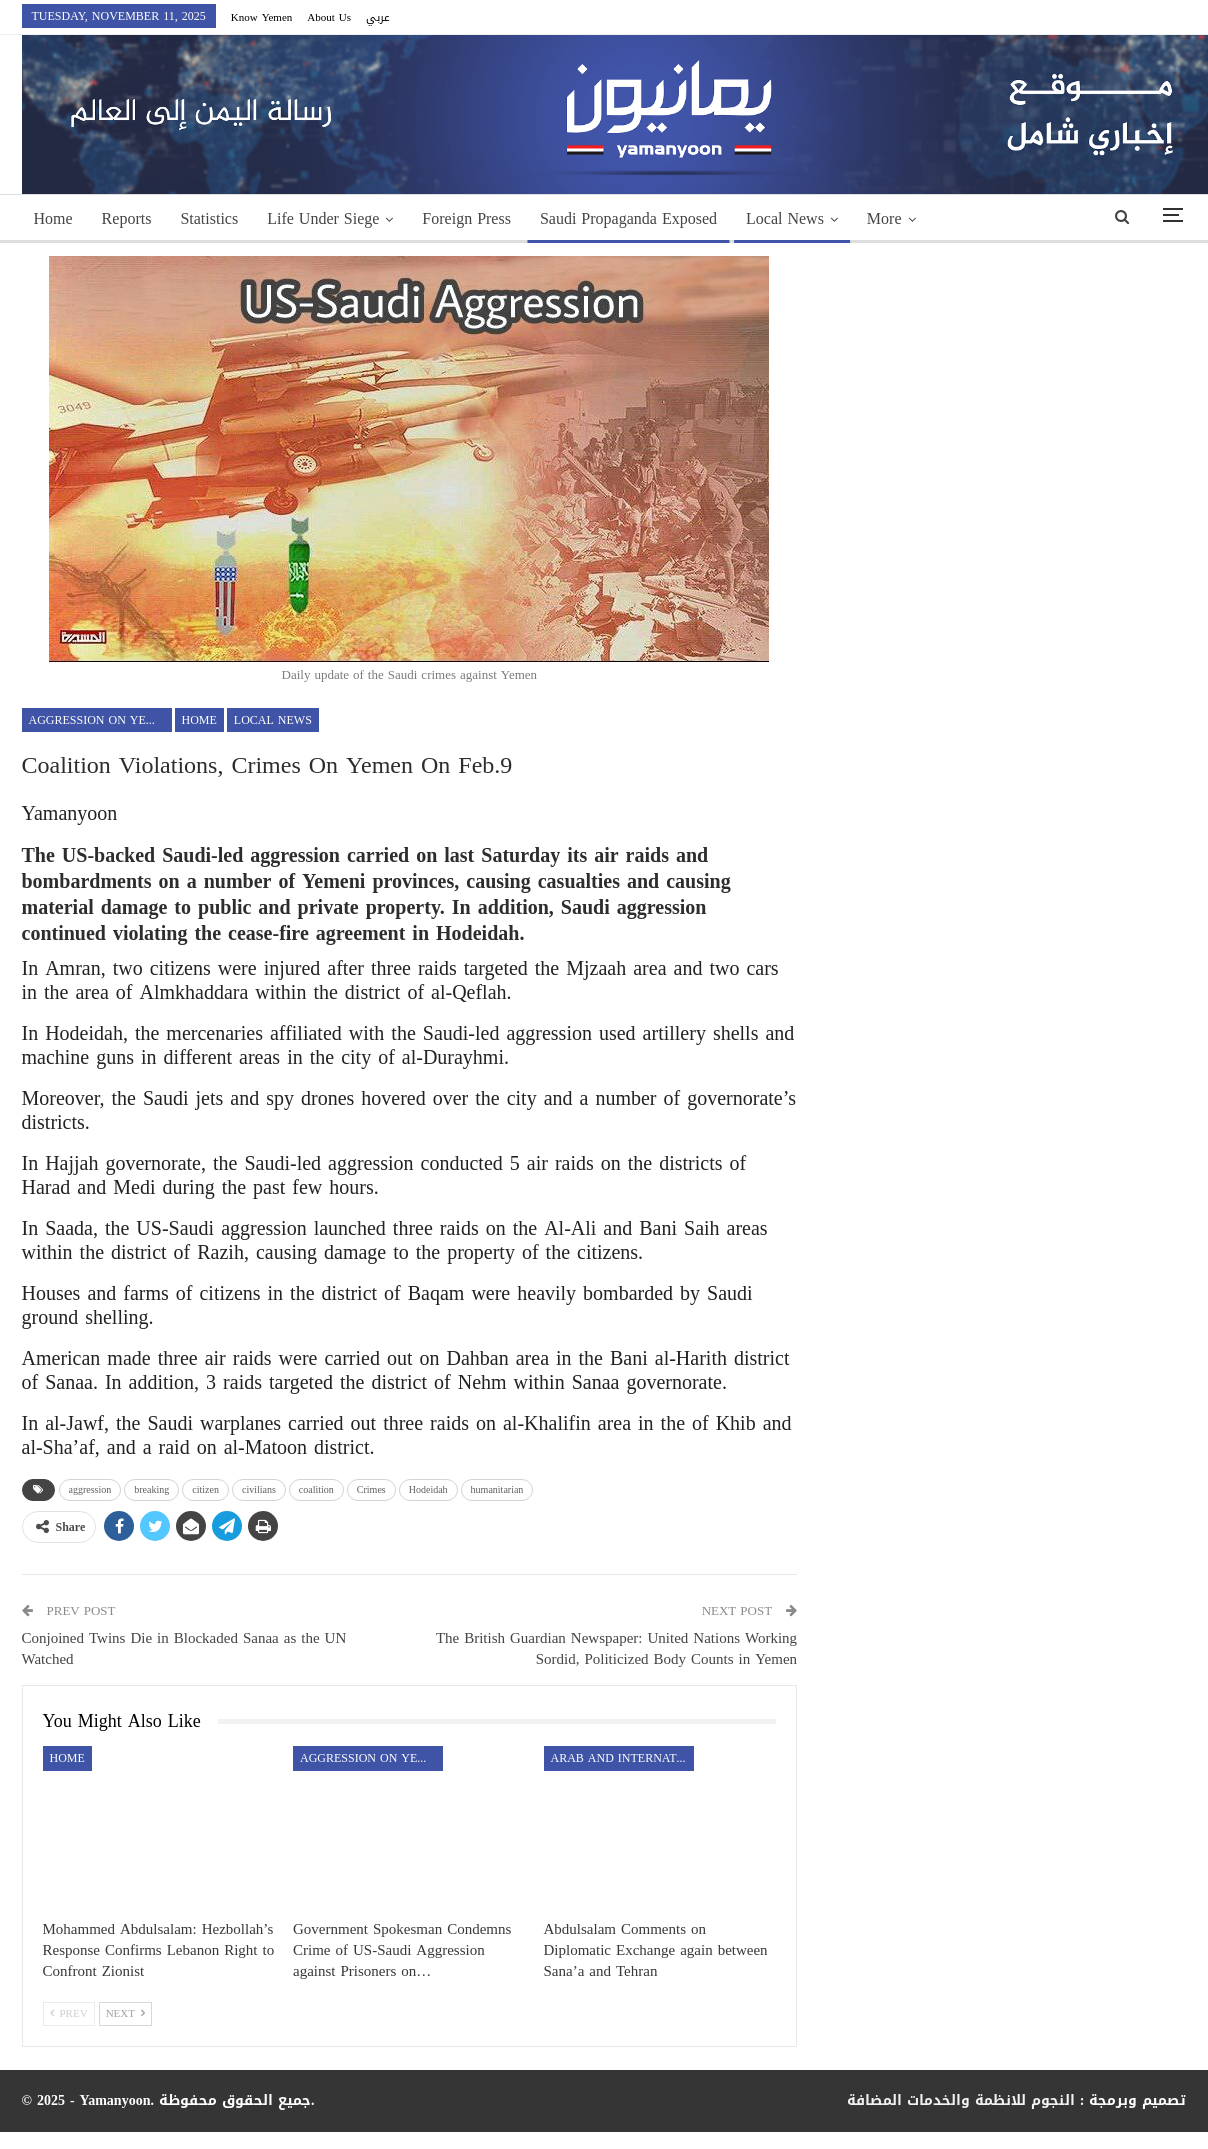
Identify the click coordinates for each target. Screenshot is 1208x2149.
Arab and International (622, 1758)
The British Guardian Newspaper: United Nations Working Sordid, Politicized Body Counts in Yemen (616, 1648)
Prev (69, 2013)
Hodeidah (428, 1489)
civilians (259, 1489)
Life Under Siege (323, 218)
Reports (127, 218)
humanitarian (497, 1489)
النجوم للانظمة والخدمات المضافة (961, 2100)
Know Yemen (262, 17)
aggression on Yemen (100, 720)
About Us (329, 17)
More (884, 218)
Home (53, 218)
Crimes (371, 1489)
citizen (205, 1489)
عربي (378, 17)
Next (125, 2013)
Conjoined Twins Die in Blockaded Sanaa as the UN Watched (184, 1648)
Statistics (209, 218)
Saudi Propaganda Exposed (628, 218)
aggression (90, 1489)
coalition (316, 1489)
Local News (785, 218)
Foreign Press (466, 218)
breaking (151, 1489)
